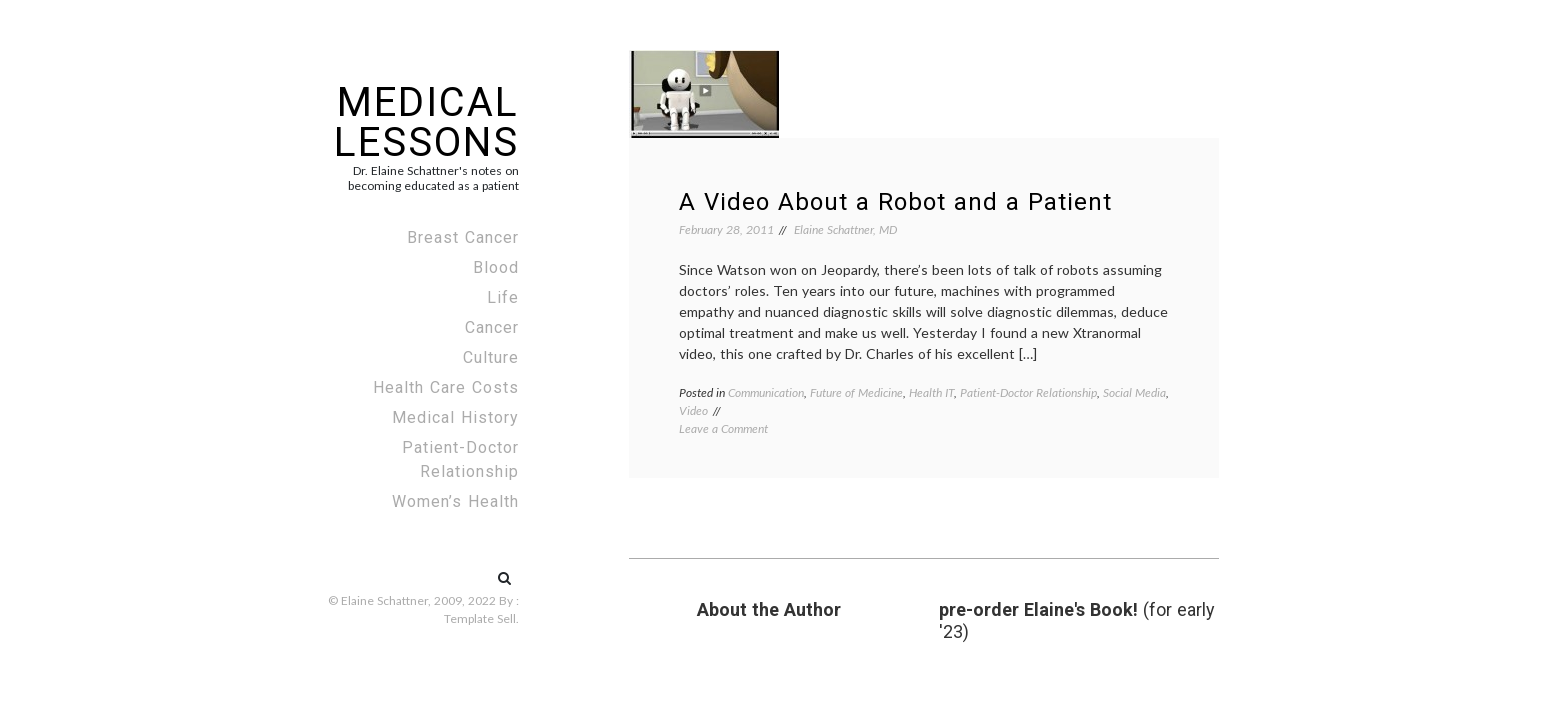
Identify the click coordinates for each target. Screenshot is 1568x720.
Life (503, 297)
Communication (766, 392)
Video (693, 410)
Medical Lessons (426, 122)
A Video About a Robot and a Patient (895, 202)
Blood (496, 267)
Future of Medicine (856, 392)
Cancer (492, 327)
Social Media (1134, 392)
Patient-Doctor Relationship (460, 459)
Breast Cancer (463, 237)
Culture (491, 357)
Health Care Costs (446, 387)
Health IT (931, 392)
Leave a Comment (723, 428)
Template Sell (480, 618)
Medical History (455, 417)
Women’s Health (455, 501)
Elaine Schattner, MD (845, 229)
